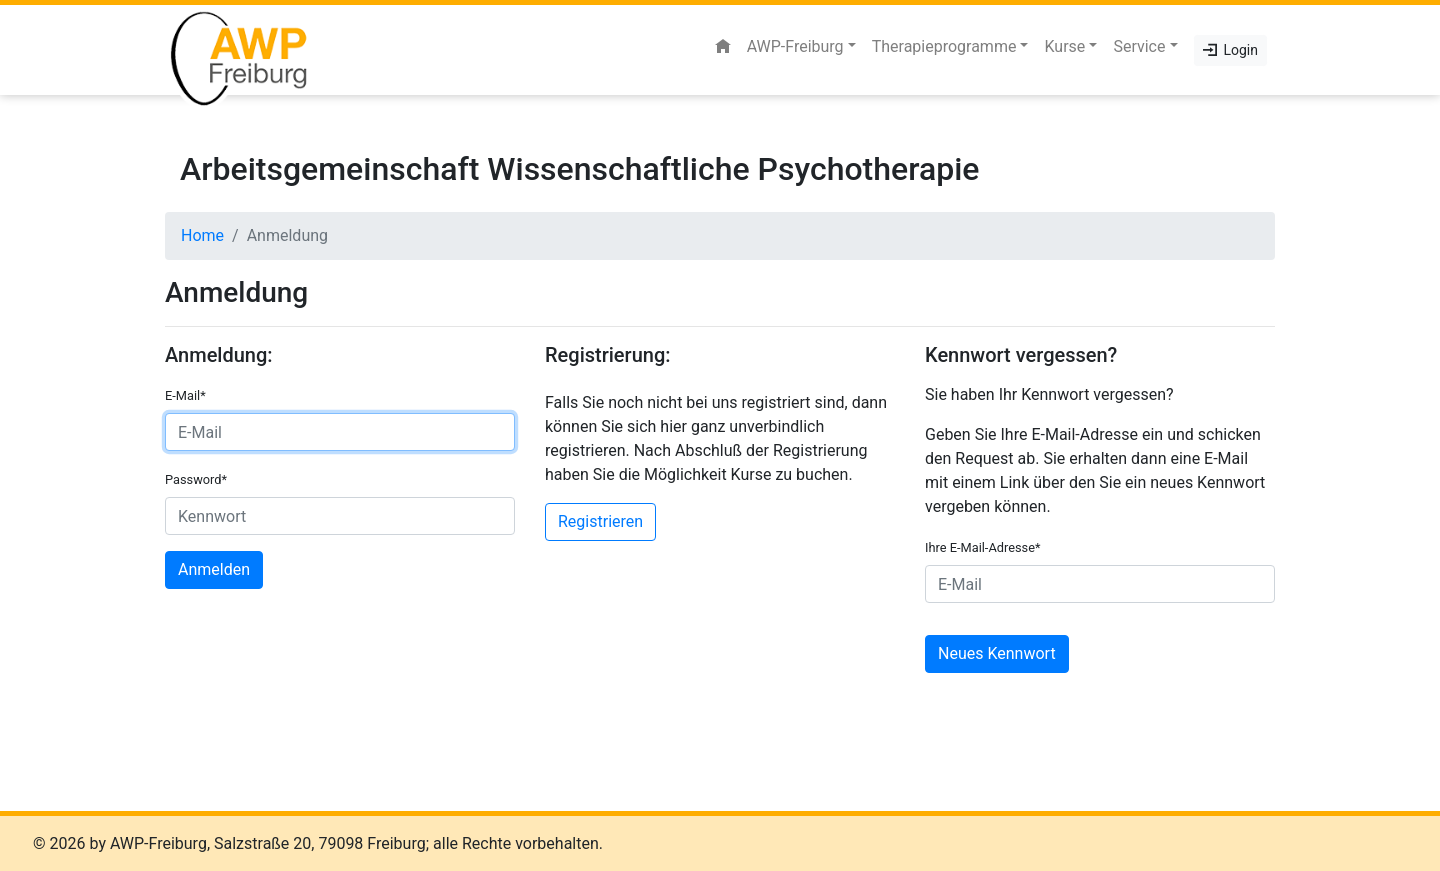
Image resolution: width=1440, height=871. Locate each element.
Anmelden (214, 569)
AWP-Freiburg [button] (795, 46)
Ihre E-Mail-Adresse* (982, 547)
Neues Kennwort (997, 653)
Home (202, 235)
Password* (196, 479)
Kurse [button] (1064, 46)
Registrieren (600, 521)
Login (1230, 50)
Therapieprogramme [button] (944, 46)
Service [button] (1139, 46)
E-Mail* (185, 395)
